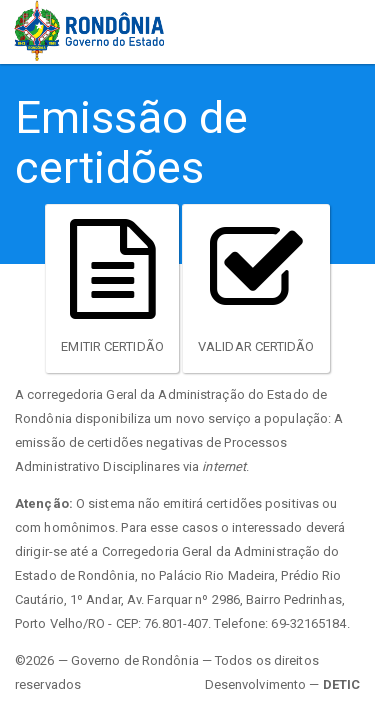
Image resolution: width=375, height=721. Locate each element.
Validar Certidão (256, 287)
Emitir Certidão (112, 287)
